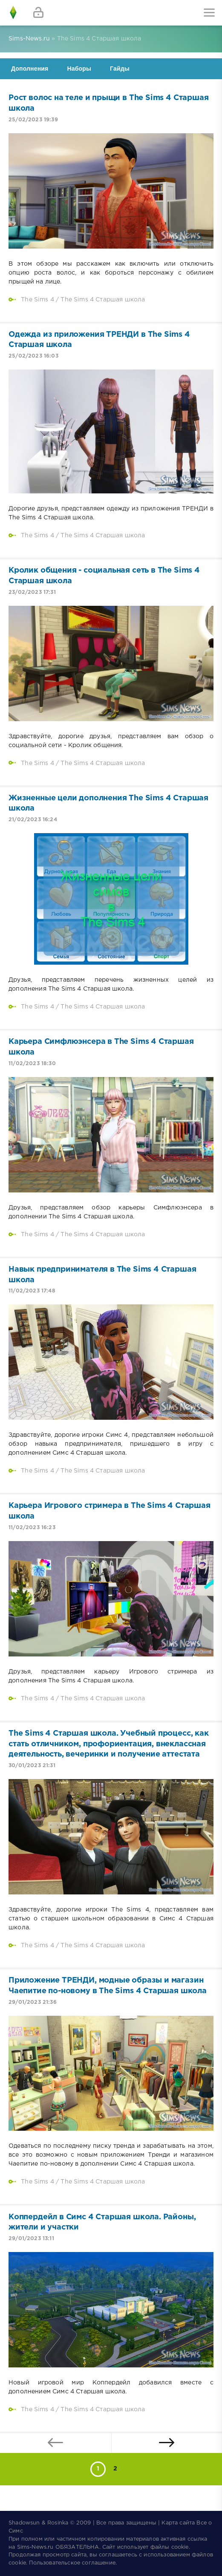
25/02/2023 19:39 (33, 119)
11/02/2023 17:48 (32, 1291)
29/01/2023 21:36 (33, 2002)
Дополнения (29, 68)
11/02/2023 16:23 (32, 1527)
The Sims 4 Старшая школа (103, 299)
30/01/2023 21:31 (32, 1765)
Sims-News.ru (35, 2547)
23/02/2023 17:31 (32, 592)
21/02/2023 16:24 (33, 819)
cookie (180, 2547)
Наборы (79, 68)
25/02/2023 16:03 (33, 356)
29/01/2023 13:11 (31, 2238)
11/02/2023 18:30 (32, 1063)
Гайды (120, 68)
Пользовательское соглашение (72, 2563)
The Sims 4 (37, 299)
